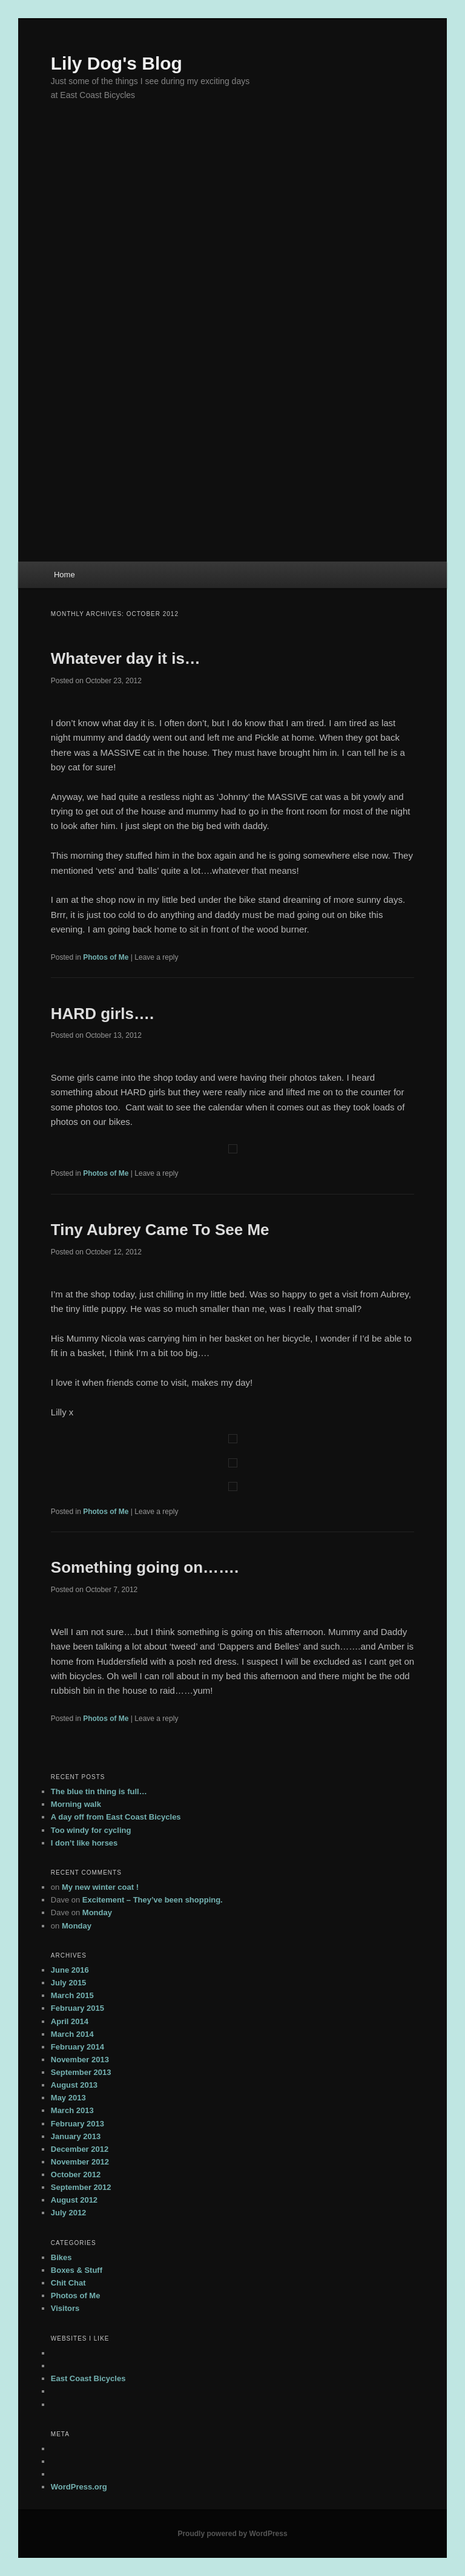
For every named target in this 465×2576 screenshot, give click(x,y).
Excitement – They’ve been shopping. (152, 1899)
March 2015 (72, 1995)
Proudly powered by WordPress (232, 2533)
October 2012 (76, 2174)
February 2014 (77, 2046)
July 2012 (69, 2212)
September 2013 (81, 2072)
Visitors (65, 2308)
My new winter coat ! (100, 1887)
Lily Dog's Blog (116, 63)
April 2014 (69, 2021)
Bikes (61, 2257)
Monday (97, 1912)
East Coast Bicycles (88, 2378)
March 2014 (72, 2034)
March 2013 (72, 2110)
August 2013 (74, 2084)
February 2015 (77, 2008)
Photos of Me (105, 957)
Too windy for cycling (91, 1830)
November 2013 (80, 2059)
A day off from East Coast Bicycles (116, 1816)
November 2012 (80, 2161)
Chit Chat (68, 2282)
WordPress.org (79, 2486)
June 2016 (70, 1970)
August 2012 (74, 2199)
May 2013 (68, 2097)
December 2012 (79, 2149)
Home (64, 574)
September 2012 (81, 2187)
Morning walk (76, 1804)
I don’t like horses (84, 1842)
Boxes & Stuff (76, 2270)
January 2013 (76, 2136)
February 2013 (77, 2123)
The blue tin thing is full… (99, 1791)
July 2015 (69, 1982)
